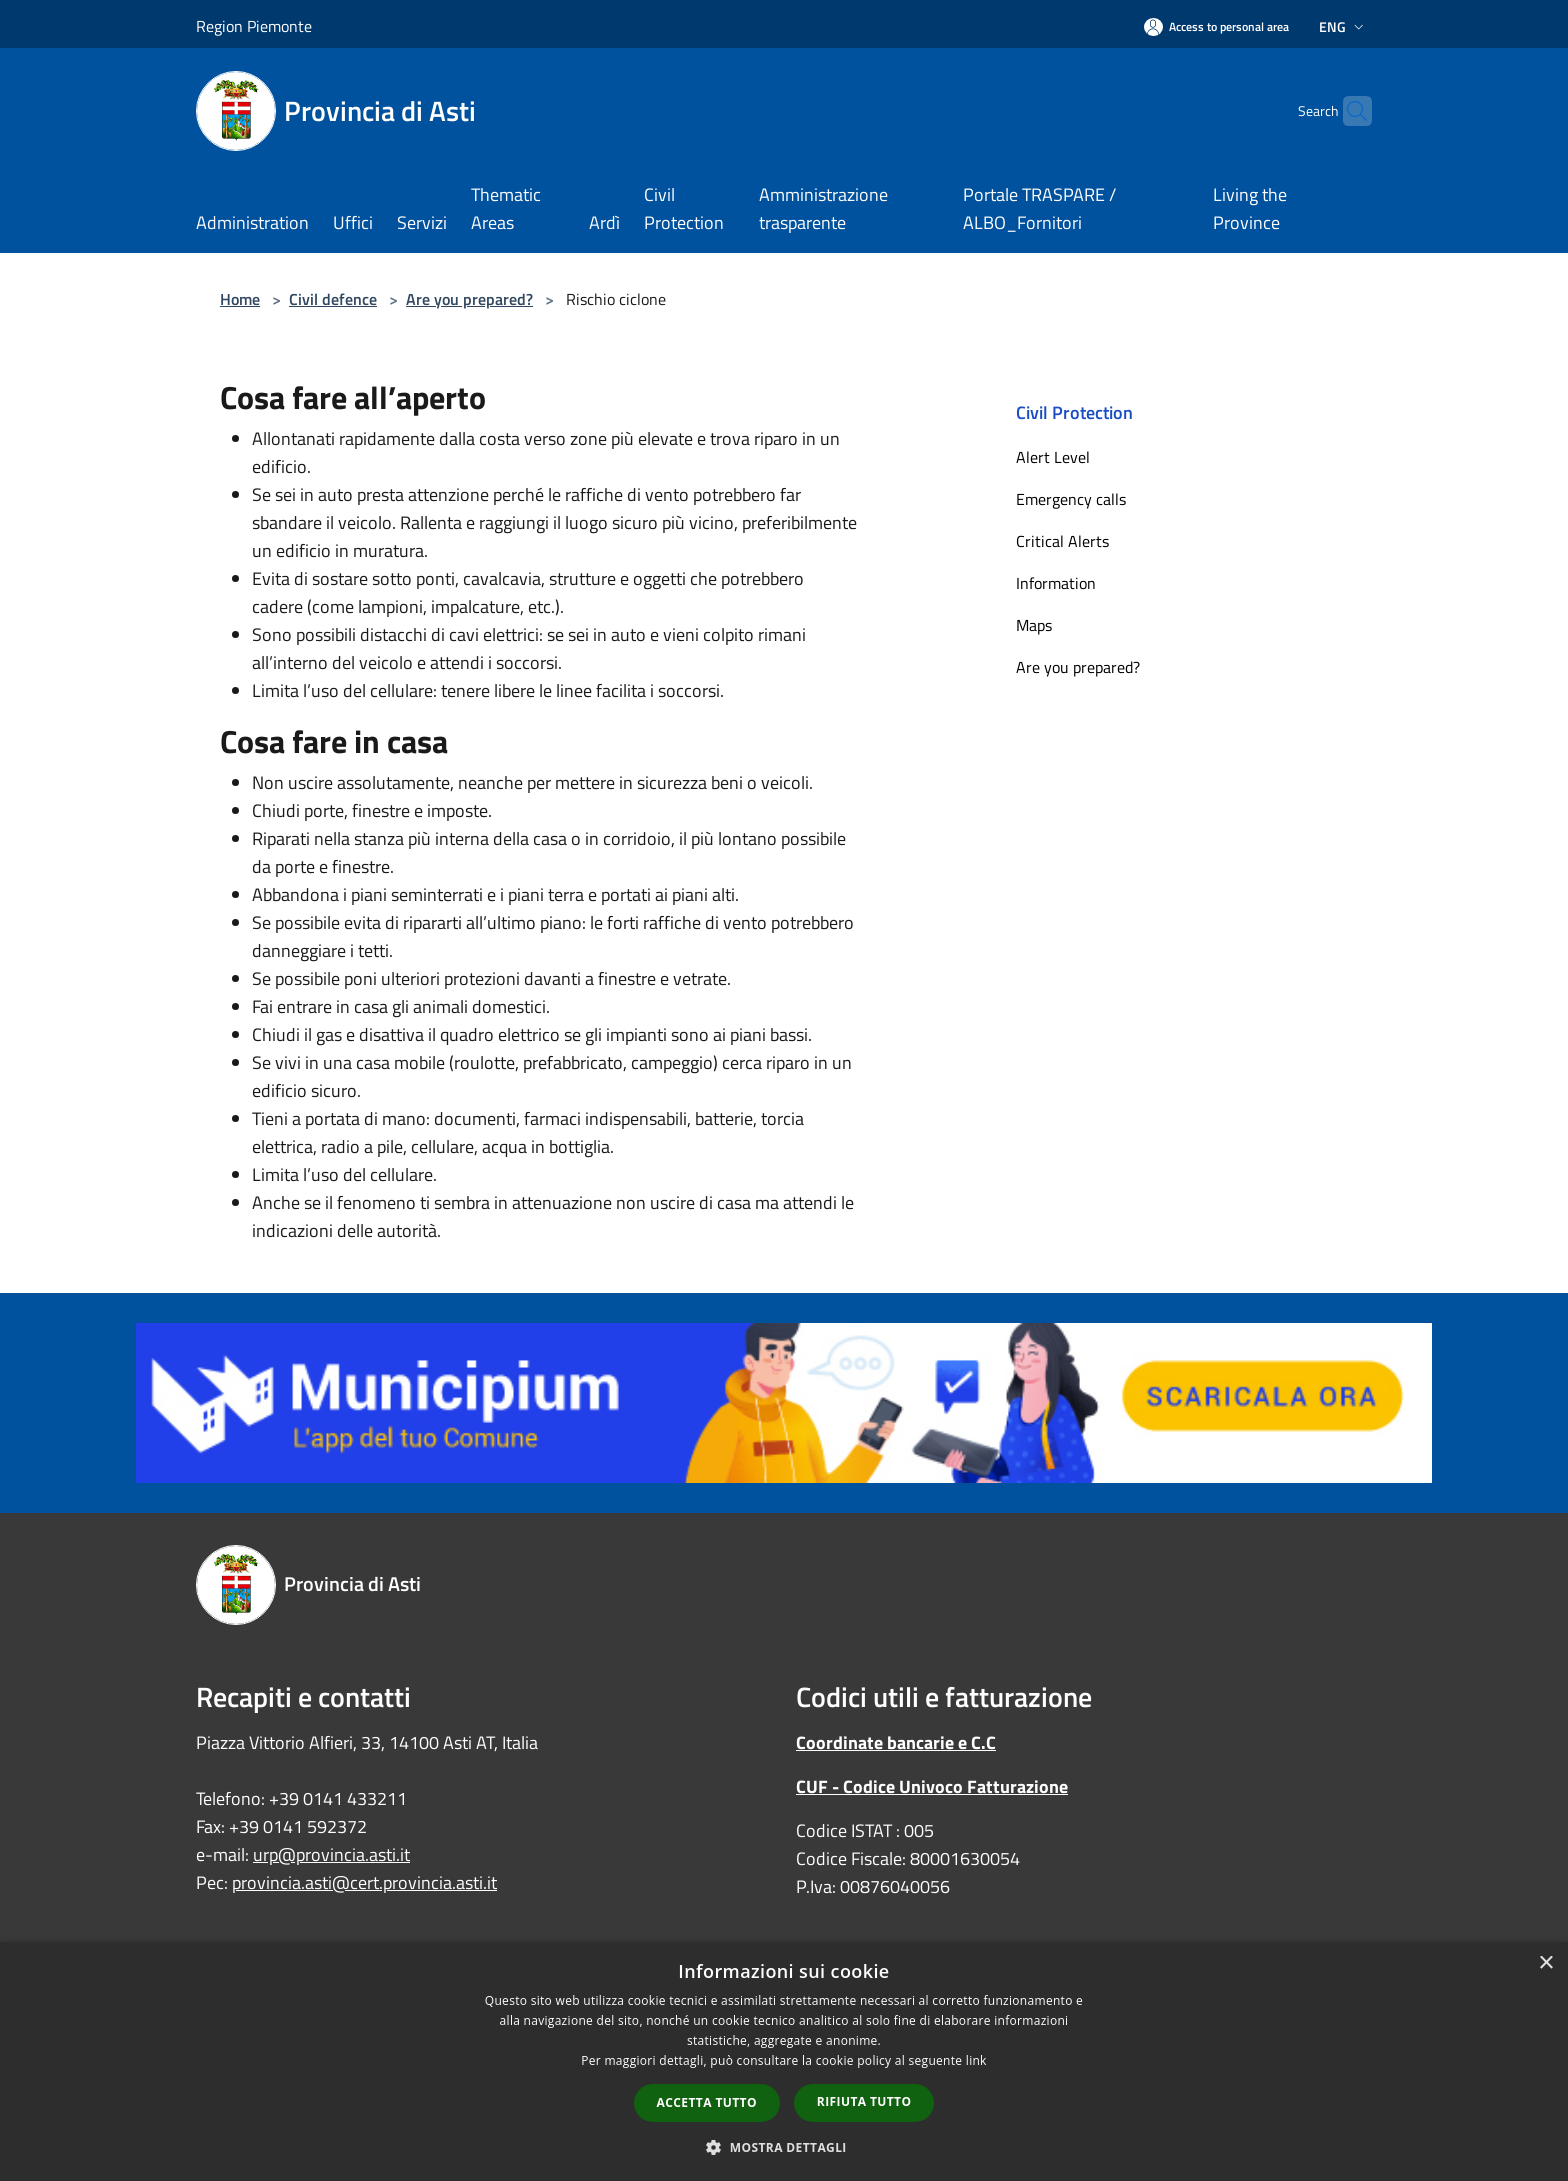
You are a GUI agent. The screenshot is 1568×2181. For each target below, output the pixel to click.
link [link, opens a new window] (976, 2060)
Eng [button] (1343, 26)
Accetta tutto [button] (707, 2102)
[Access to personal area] (1216, 26)
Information (1056, 583)
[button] (784, 2147)
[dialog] (784, 2061)
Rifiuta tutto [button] (864, 2101)
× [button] (1545, 1963)
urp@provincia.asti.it (331, 1854)
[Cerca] (1348, 111)
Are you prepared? (469, 299)
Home (240, 299)
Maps (1034, 625)
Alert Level (1053, 457)
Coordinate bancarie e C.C (896, 1742)
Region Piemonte (254, 26)
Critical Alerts (1062, 541)
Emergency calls (1071, 499)
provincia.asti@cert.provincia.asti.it (364, 1882)
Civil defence (333, 299)
